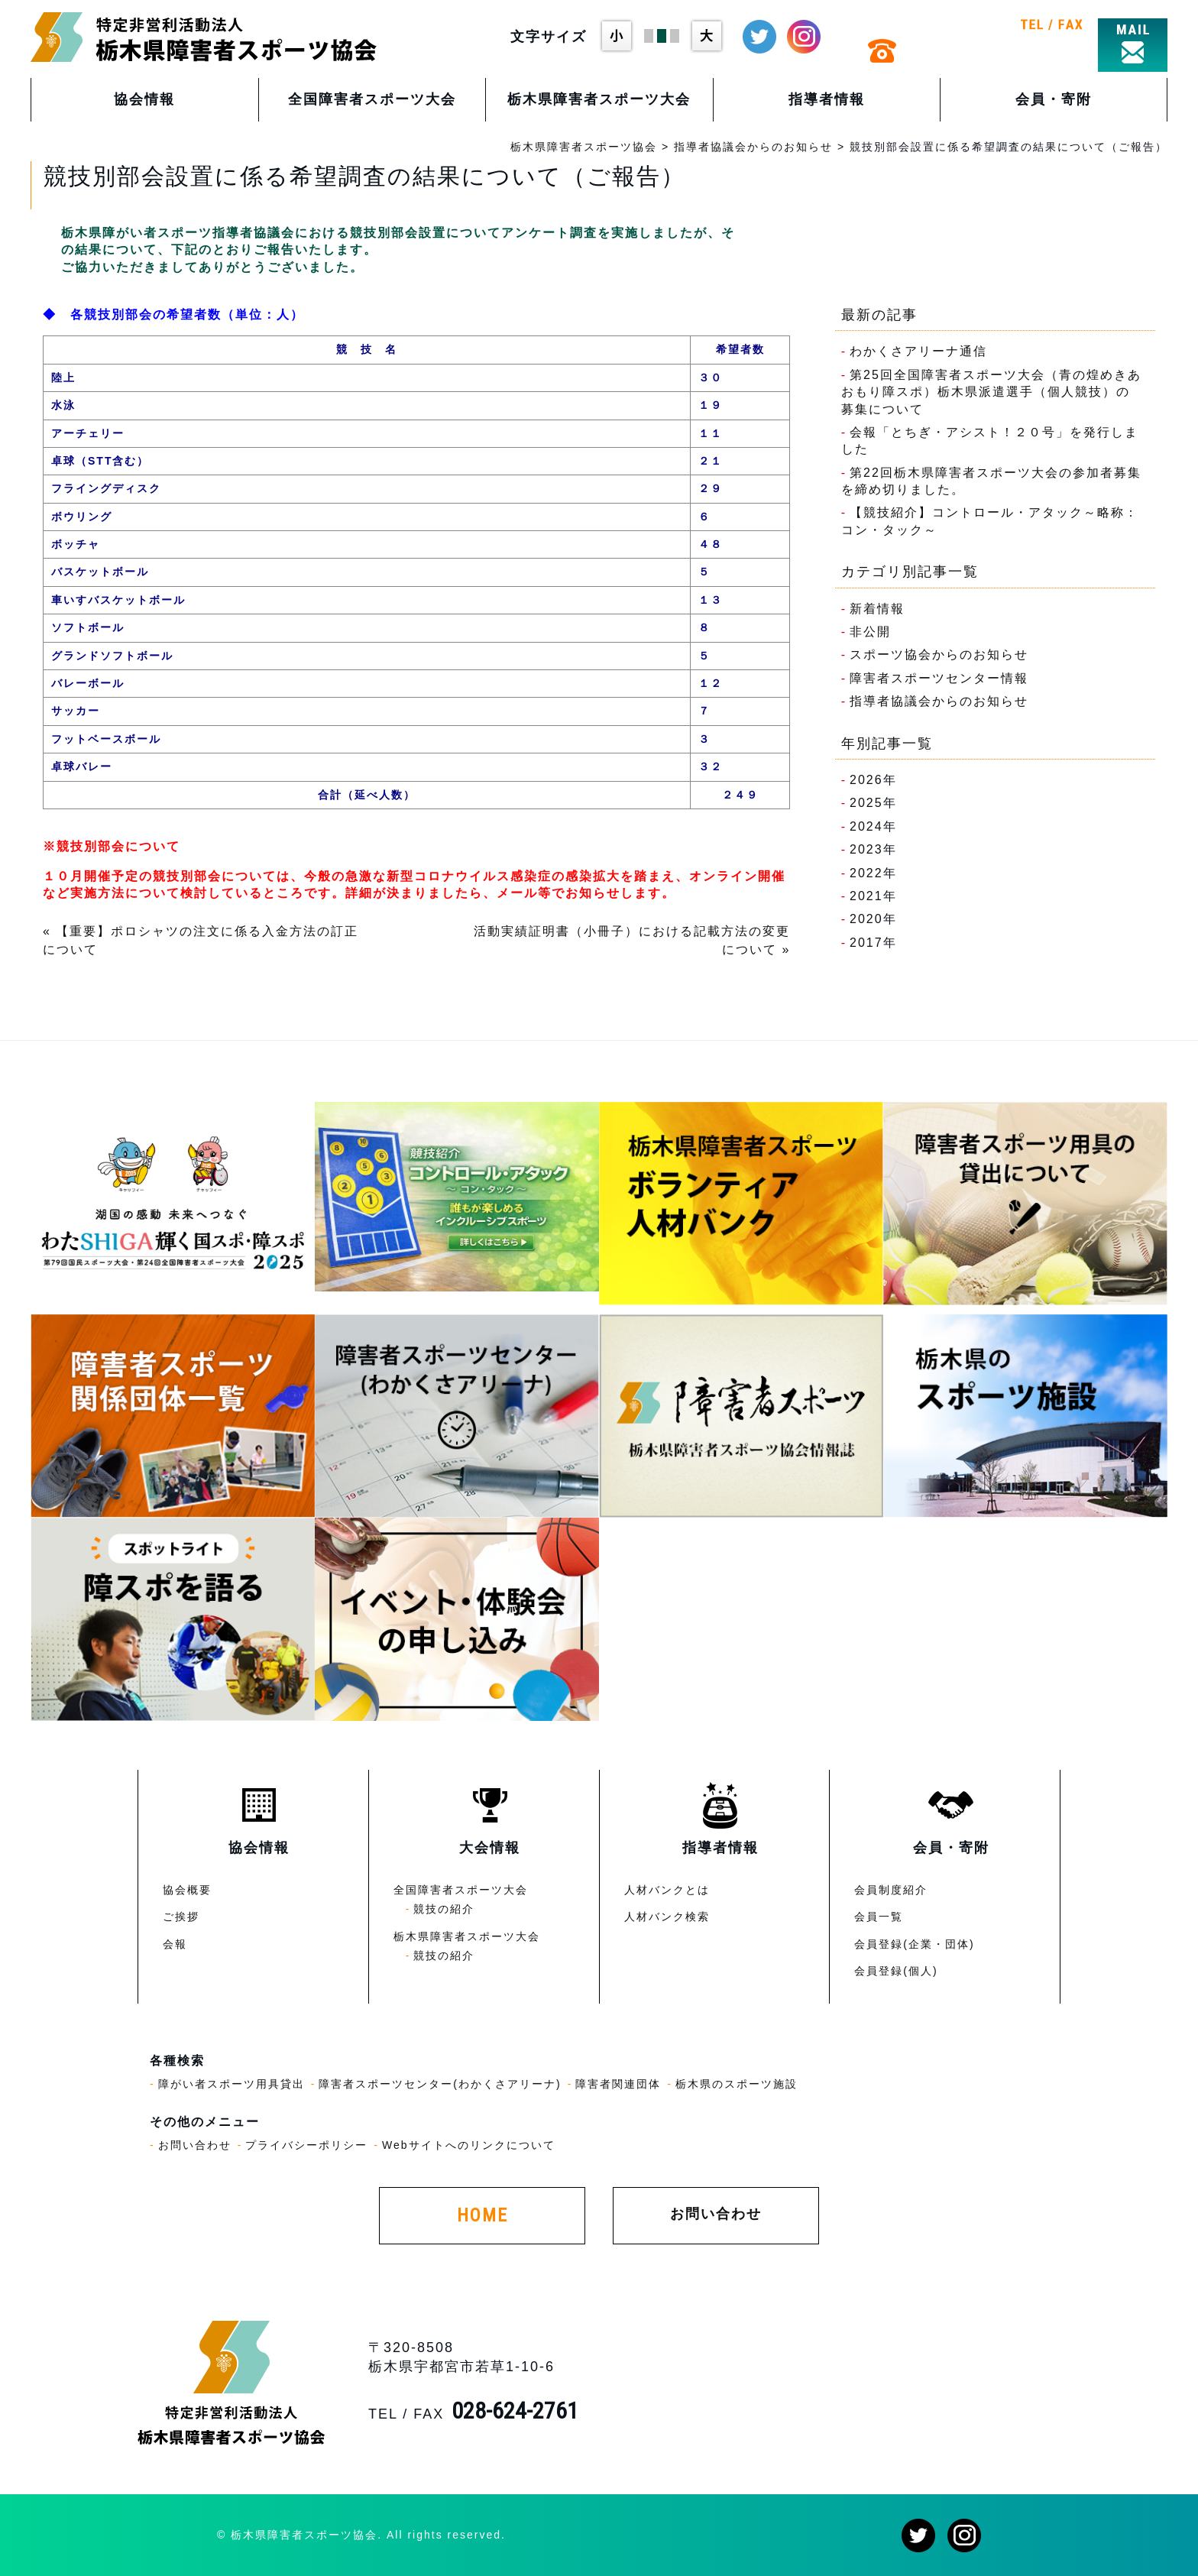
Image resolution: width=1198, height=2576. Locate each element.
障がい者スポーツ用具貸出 (231, 2084)
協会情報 (144, 99)
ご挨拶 (181, 1916)
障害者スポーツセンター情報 (939, 678)
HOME (482, 2215)
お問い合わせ (195, 2145)
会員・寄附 (1053, 99)
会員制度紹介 (891, 1890)
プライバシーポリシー (306, 2145)
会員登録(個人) (895, 1971)
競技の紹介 (443, 1909)
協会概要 (187, 1890)
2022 (866, 873)
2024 (866, 826)
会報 (175, 1944)
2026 (866, 779)
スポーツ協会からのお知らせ (939, 654)
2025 (866, 802)
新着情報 (877, 608)
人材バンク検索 (667, 1916)
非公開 (870, 631)
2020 (866, 918)
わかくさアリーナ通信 (918, 351)
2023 (866, 849)
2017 (866, 942)
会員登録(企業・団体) (914, 1944)
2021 (866, 895)
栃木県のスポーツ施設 (736, 2084)
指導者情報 (826, 99)
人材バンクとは (667, 1890)
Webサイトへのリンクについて (468, 2145)
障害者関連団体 (618, 2084)
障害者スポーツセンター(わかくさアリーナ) (440, 2084)
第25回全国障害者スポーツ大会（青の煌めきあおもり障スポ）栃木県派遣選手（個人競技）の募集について (991, 392)
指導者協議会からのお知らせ (939, 701)
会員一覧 (878, 1916)
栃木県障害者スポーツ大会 (599, 99)
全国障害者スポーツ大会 (372, 99)
